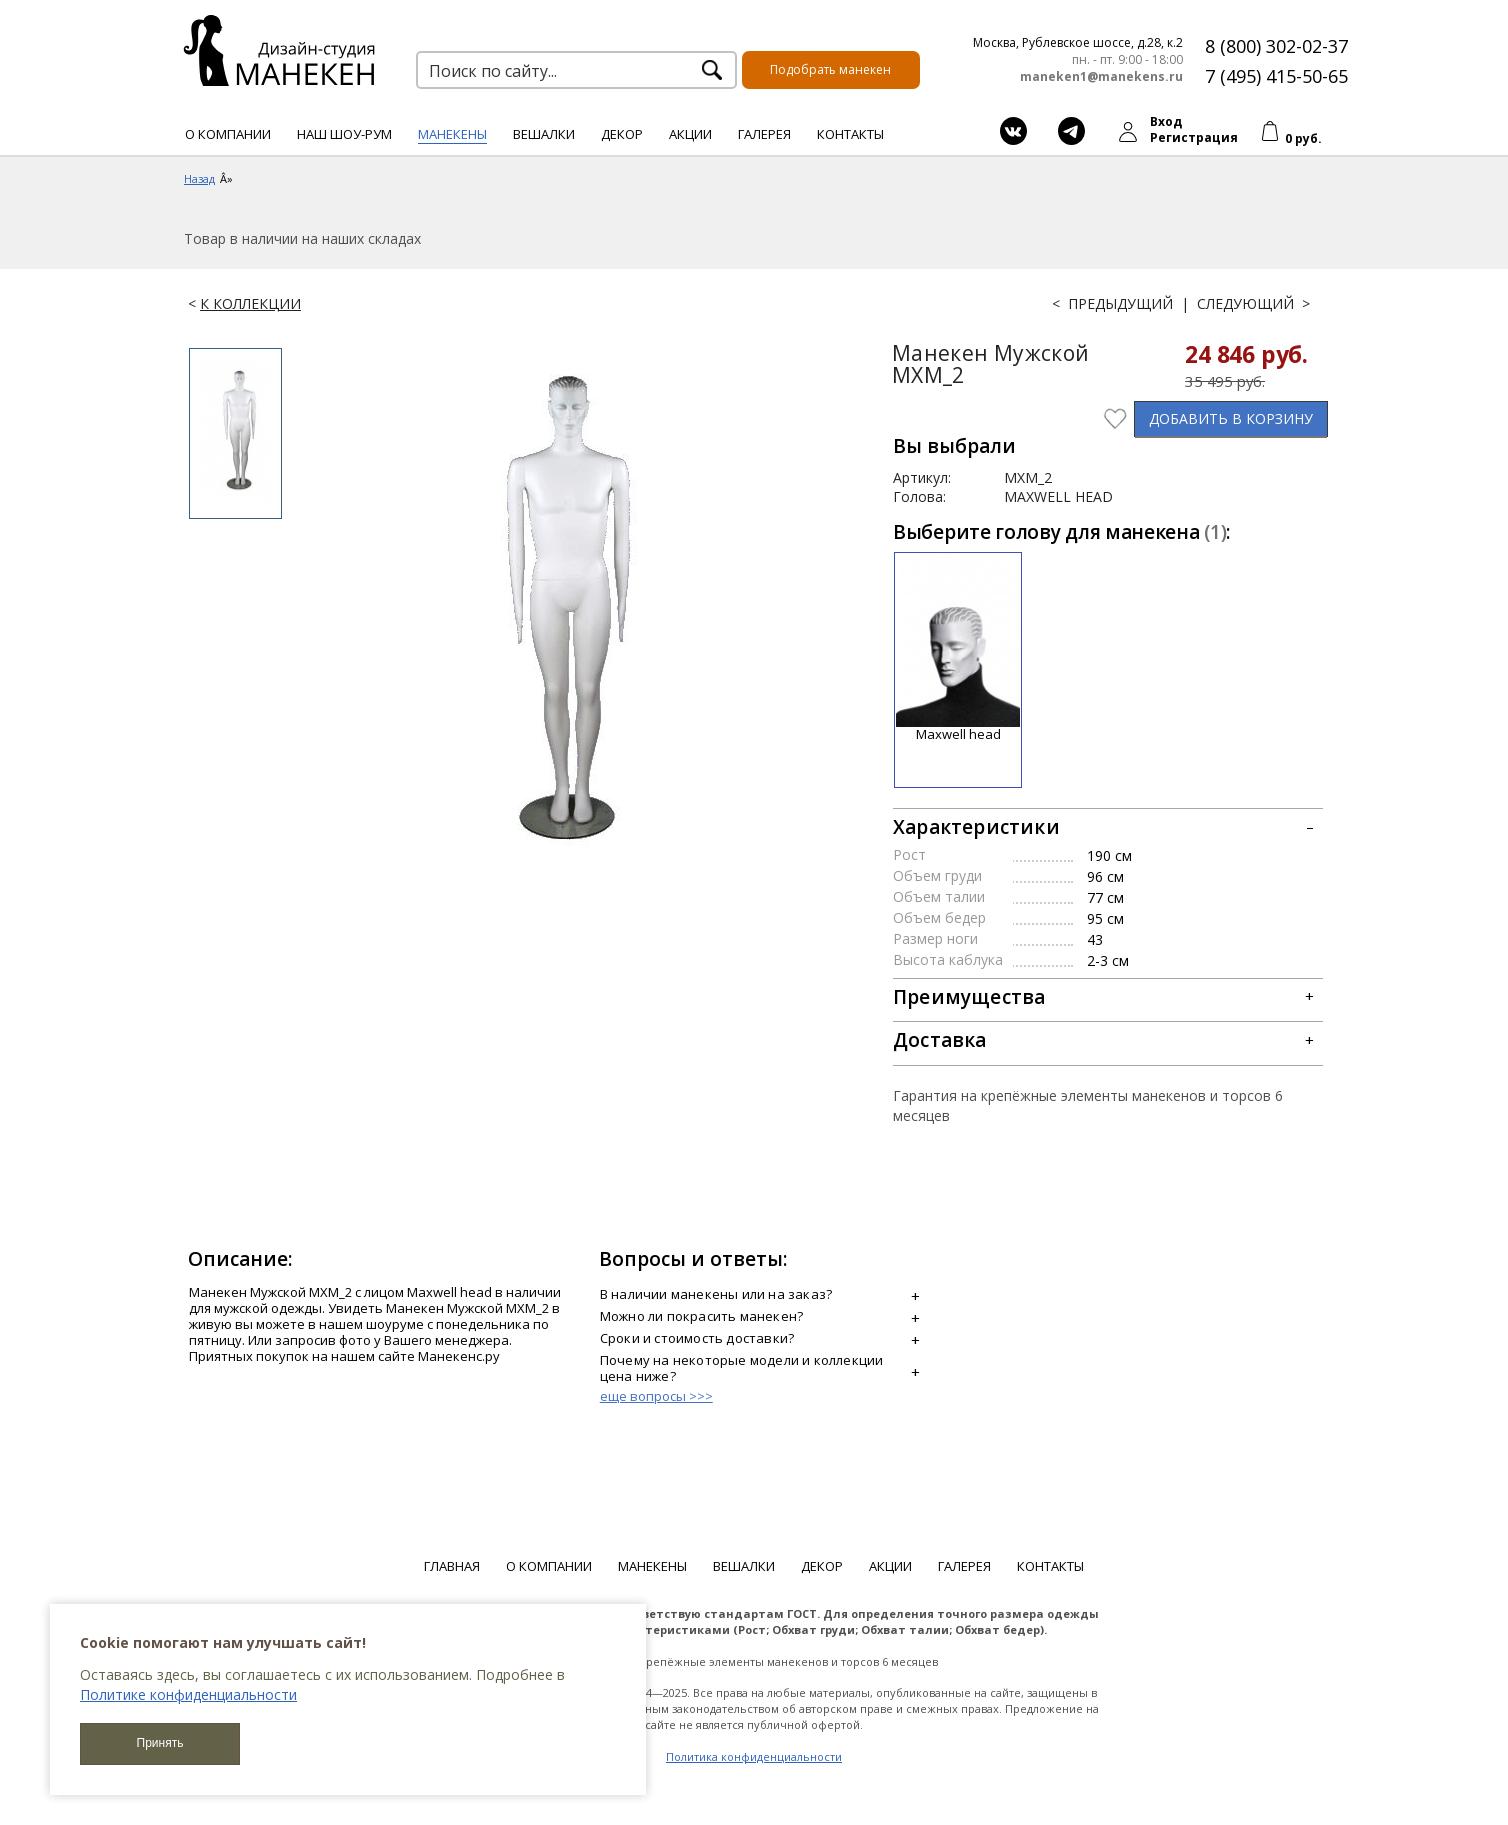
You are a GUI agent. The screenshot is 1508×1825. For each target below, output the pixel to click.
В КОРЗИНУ (1231, 418)
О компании (228, 134)
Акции (690, 134)
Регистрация (1194, 137)
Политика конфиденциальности (754, 1756)
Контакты (850, 134)
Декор (622, 134)
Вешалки (544, 134)
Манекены (452, 134)
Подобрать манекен (830, 69)
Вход (1166, 121)
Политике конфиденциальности (188, 1694)
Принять (160, 1743)
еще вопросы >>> (656, 1396)
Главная (452, 1566)
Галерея (764, 134)
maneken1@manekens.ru (1101, 77)
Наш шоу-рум (344, 134)
